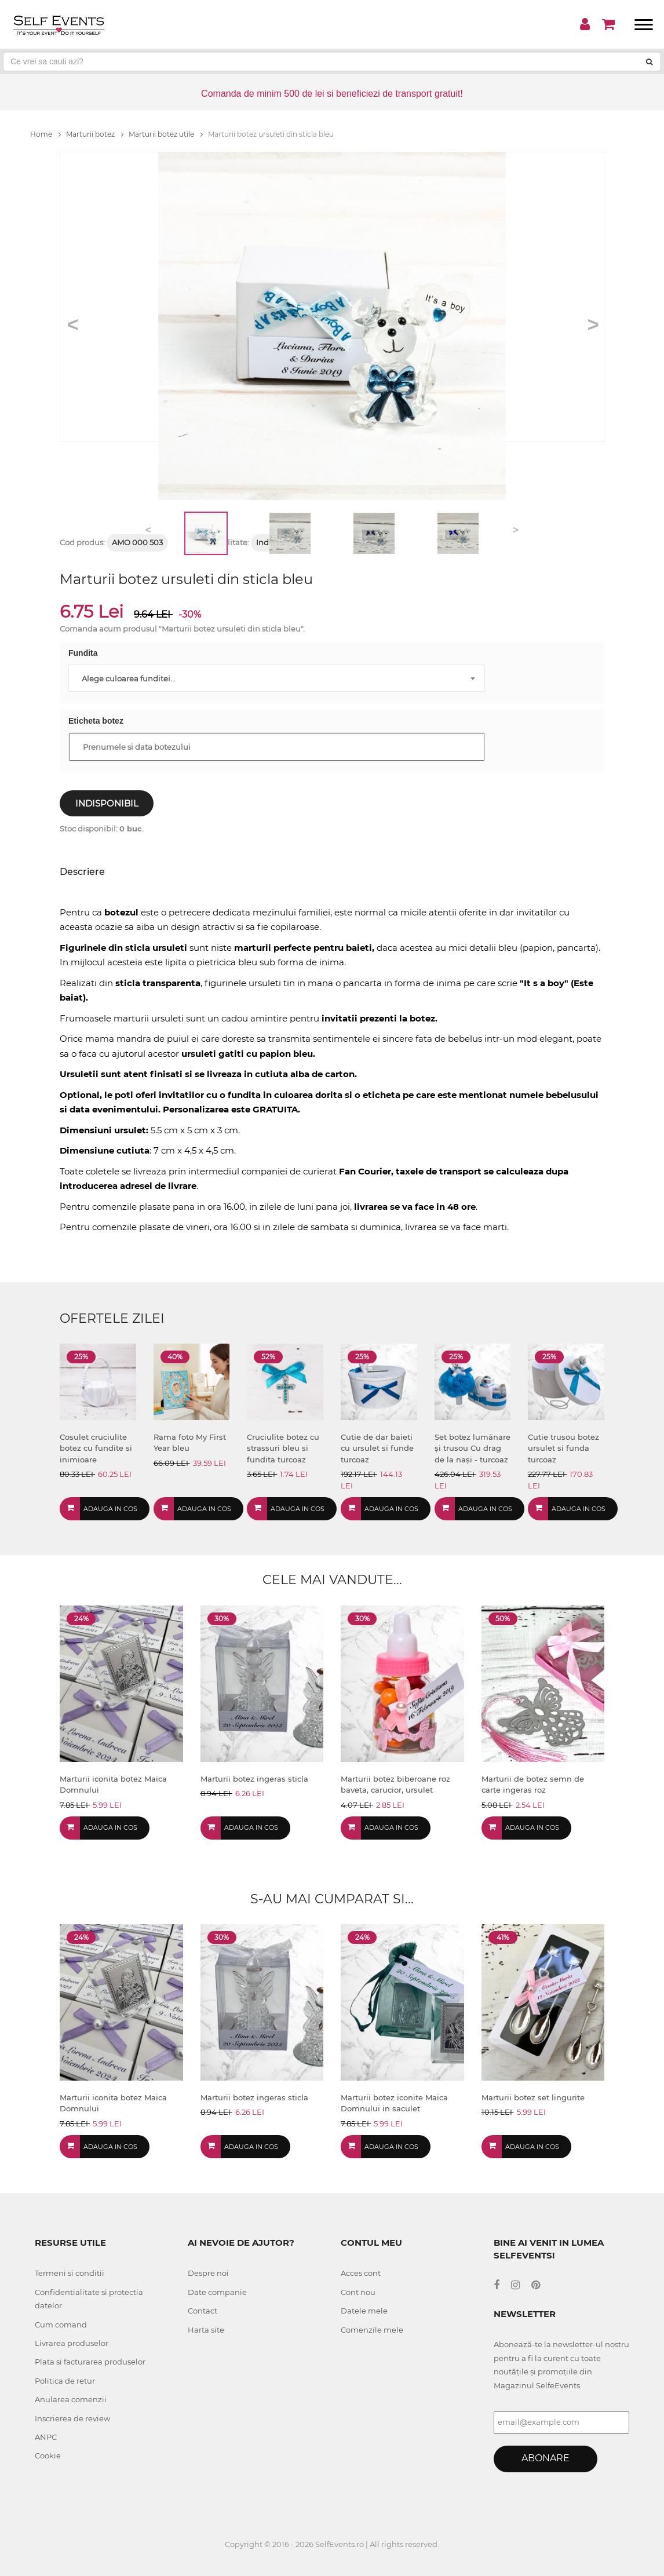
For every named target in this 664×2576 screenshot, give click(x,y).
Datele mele (364, 2310)
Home (45, 134)
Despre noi (208, 2273)
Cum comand (61, 2324)
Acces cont (361, 2273)
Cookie (48, 2455)
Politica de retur (65, 2380)
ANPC (46, 2437)
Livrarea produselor (71, 2343)
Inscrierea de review (72, 2418)
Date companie (217, 2292)
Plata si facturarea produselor (90, 2361)
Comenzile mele (372, 2329)
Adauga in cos (110, 1509)
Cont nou (358, 2292)
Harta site (206, 2329)
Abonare (545, 2458)
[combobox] (276, 678)
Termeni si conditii (69, 2273)
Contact (202, 2310)
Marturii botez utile (166, 134)
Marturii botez (94, 134)
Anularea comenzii (71, 2399)
